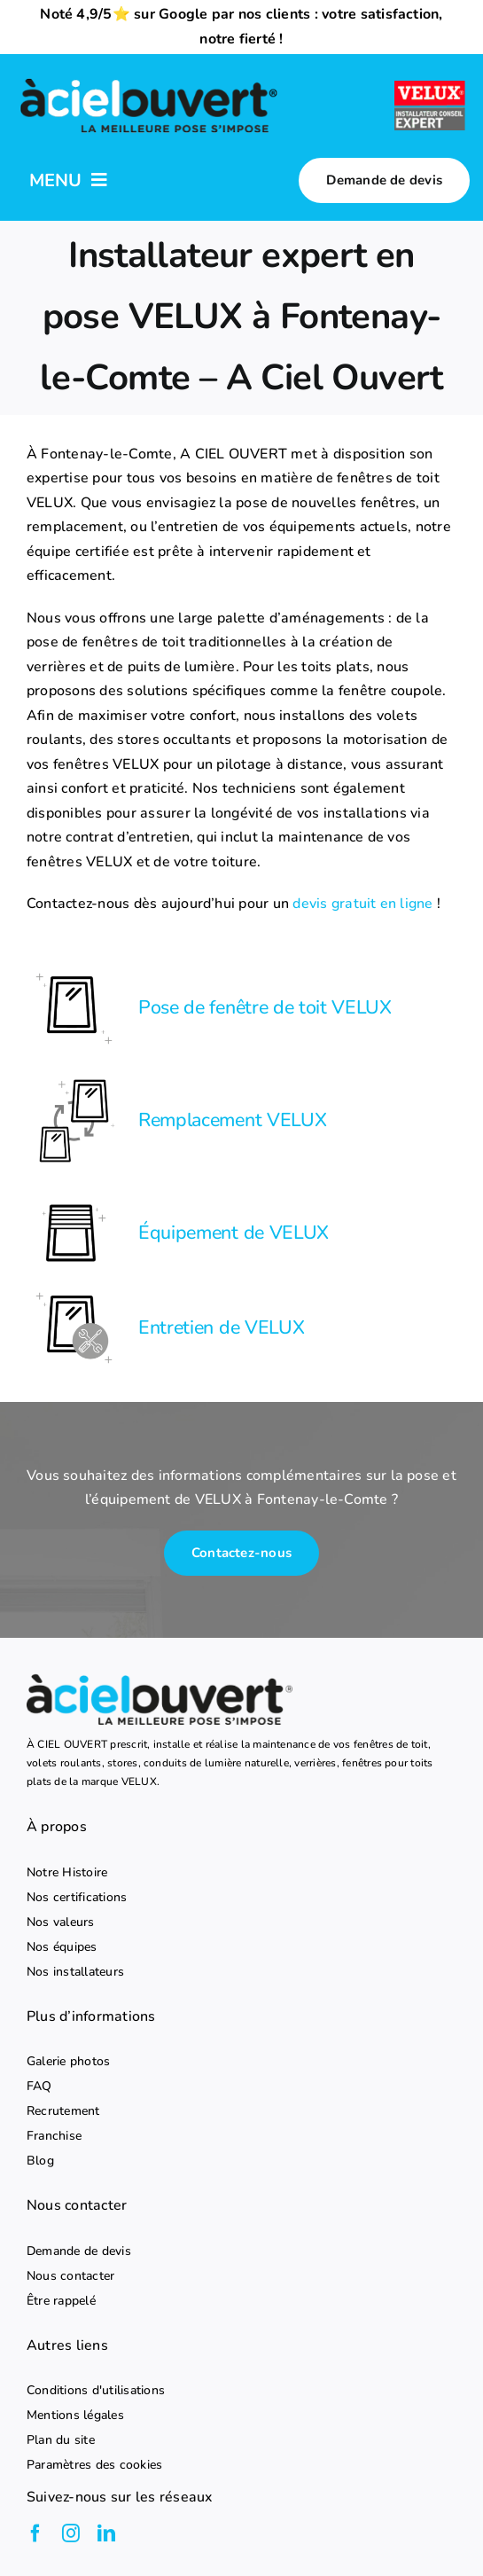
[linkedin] (106, 2533)
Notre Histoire (67, 1873)
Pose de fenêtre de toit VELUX (265, 1007)
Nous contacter (70, 2276)
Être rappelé (61, 2301)
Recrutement (63, 2111)
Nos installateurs (75, 1972)
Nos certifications (77, 1897)
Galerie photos (68, 2061)
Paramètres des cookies (94, 2465)
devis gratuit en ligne (362, 903)
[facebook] (35, 2533)
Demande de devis (79, 2251)
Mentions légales (75, 2415)
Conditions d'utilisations (96, 2390)
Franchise (54, 2136)
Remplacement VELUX (232, 1120)
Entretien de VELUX (221, 1327)
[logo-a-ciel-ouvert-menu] (148, 79)
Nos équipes (62, 1947)
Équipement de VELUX (233, 1232)
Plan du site (61, 2440)
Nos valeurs (61, 1922)
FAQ (39, 2086)
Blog (40, 2161)
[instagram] (71, 2533)
